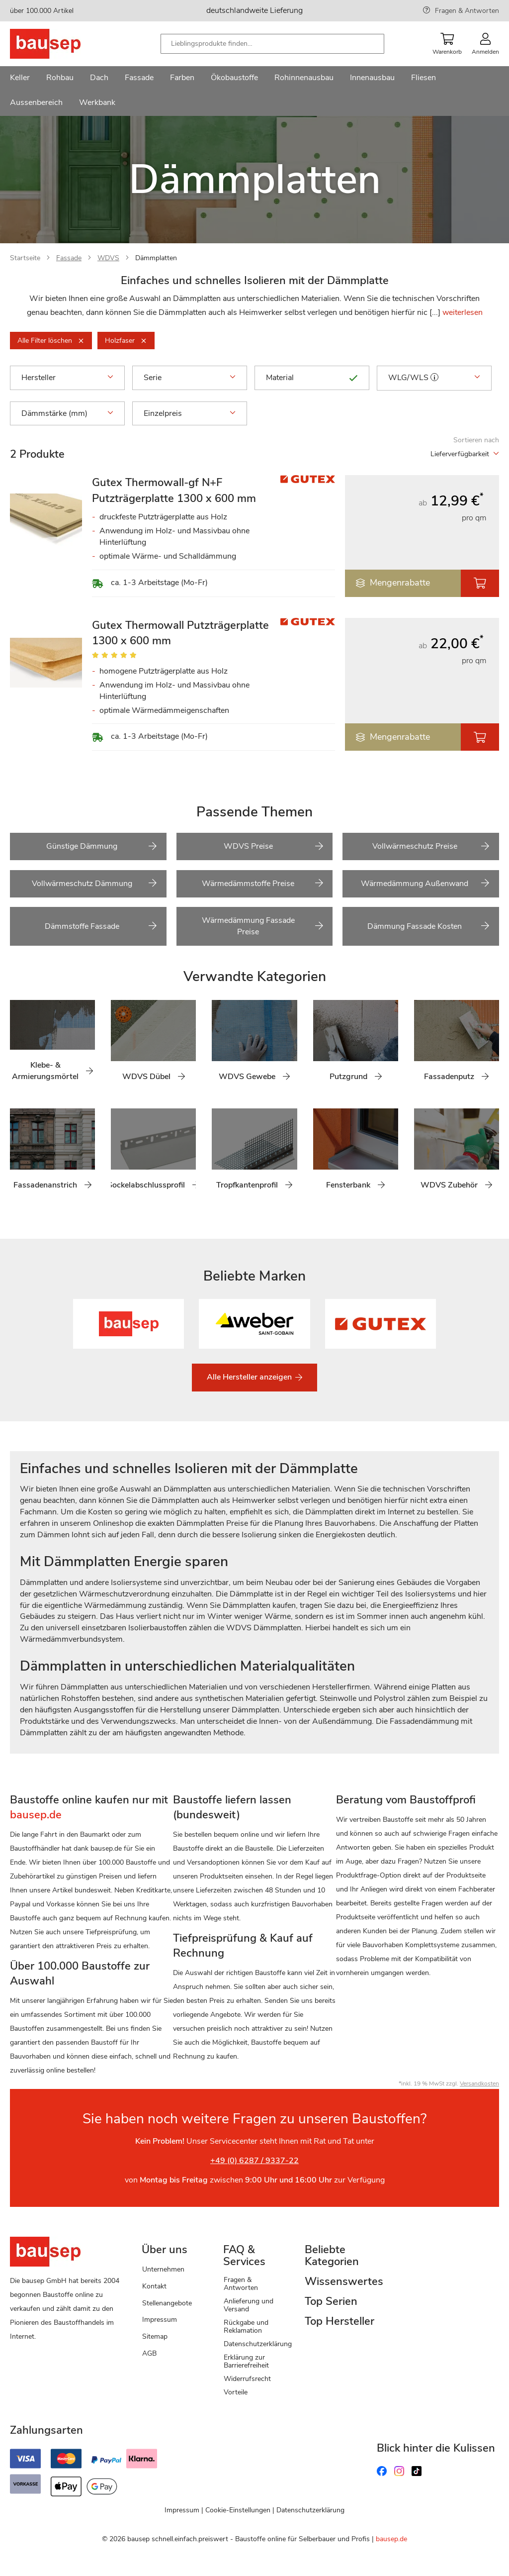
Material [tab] (312, 377)
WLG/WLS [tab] (434, 378)
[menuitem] (20, 78)
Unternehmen (163, 2269)
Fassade (69, 258)
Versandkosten (479, 2083)
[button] (434, 377)
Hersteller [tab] (67, 377)
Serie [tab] (190, 377)
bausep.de (391, 2539)
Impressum (159, 2319)
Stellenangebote (167, 2303)
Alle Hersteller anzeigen (250, 1377)
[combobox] (272, 44)
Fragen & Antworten (467, 10)
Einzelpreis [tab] (190, 413)
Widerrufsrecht (247, 2378)
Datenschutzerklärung (258, 2344)
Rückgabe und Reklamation (246, 2326)
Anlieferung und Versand (248, 2305)
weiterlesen (462, 312)
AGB (149, 2353)
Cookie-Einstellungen (237, 2510)
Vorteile (236, 2392)
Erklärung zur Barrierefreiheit (246, 2361)
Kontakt (154, 2286)
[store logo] (61, 44)
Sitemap (155, 2336)
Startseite (25, 258)
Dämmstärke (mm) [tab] (67, 413)
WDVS (108, 258)
